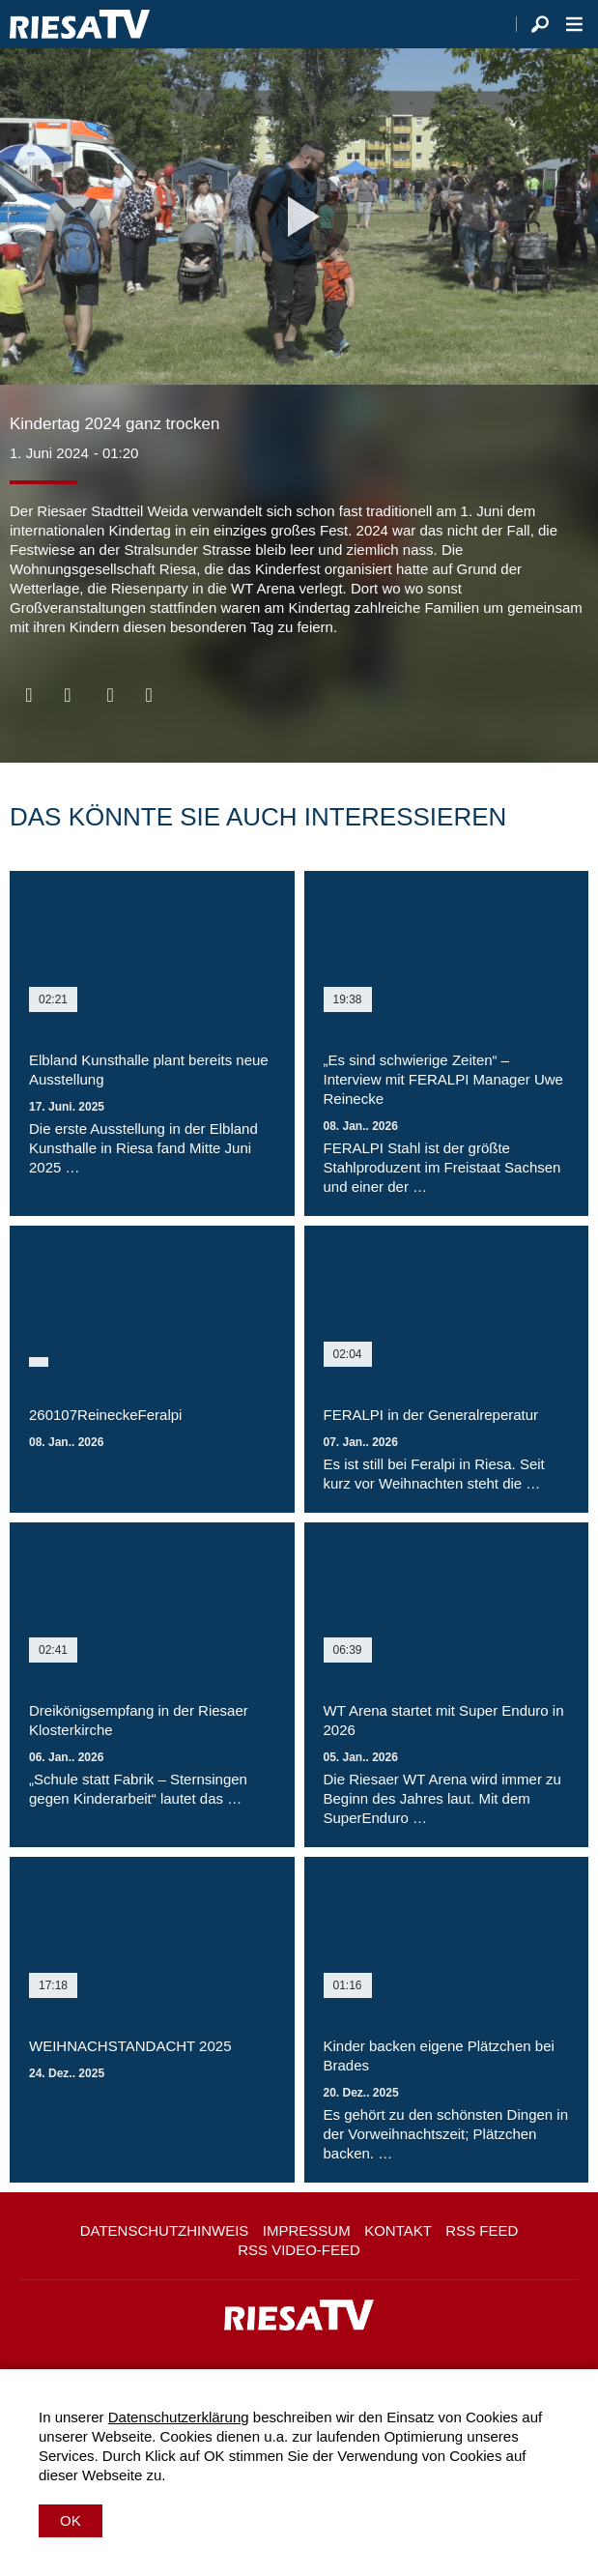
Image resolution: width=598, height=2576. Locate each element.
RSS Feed (481, 2230)
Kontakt (398, 2230)
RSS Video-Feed (299, 2250)
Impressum (307, 2230)
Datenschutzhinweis (164, 2230)
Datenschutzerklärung (178, 2417)
